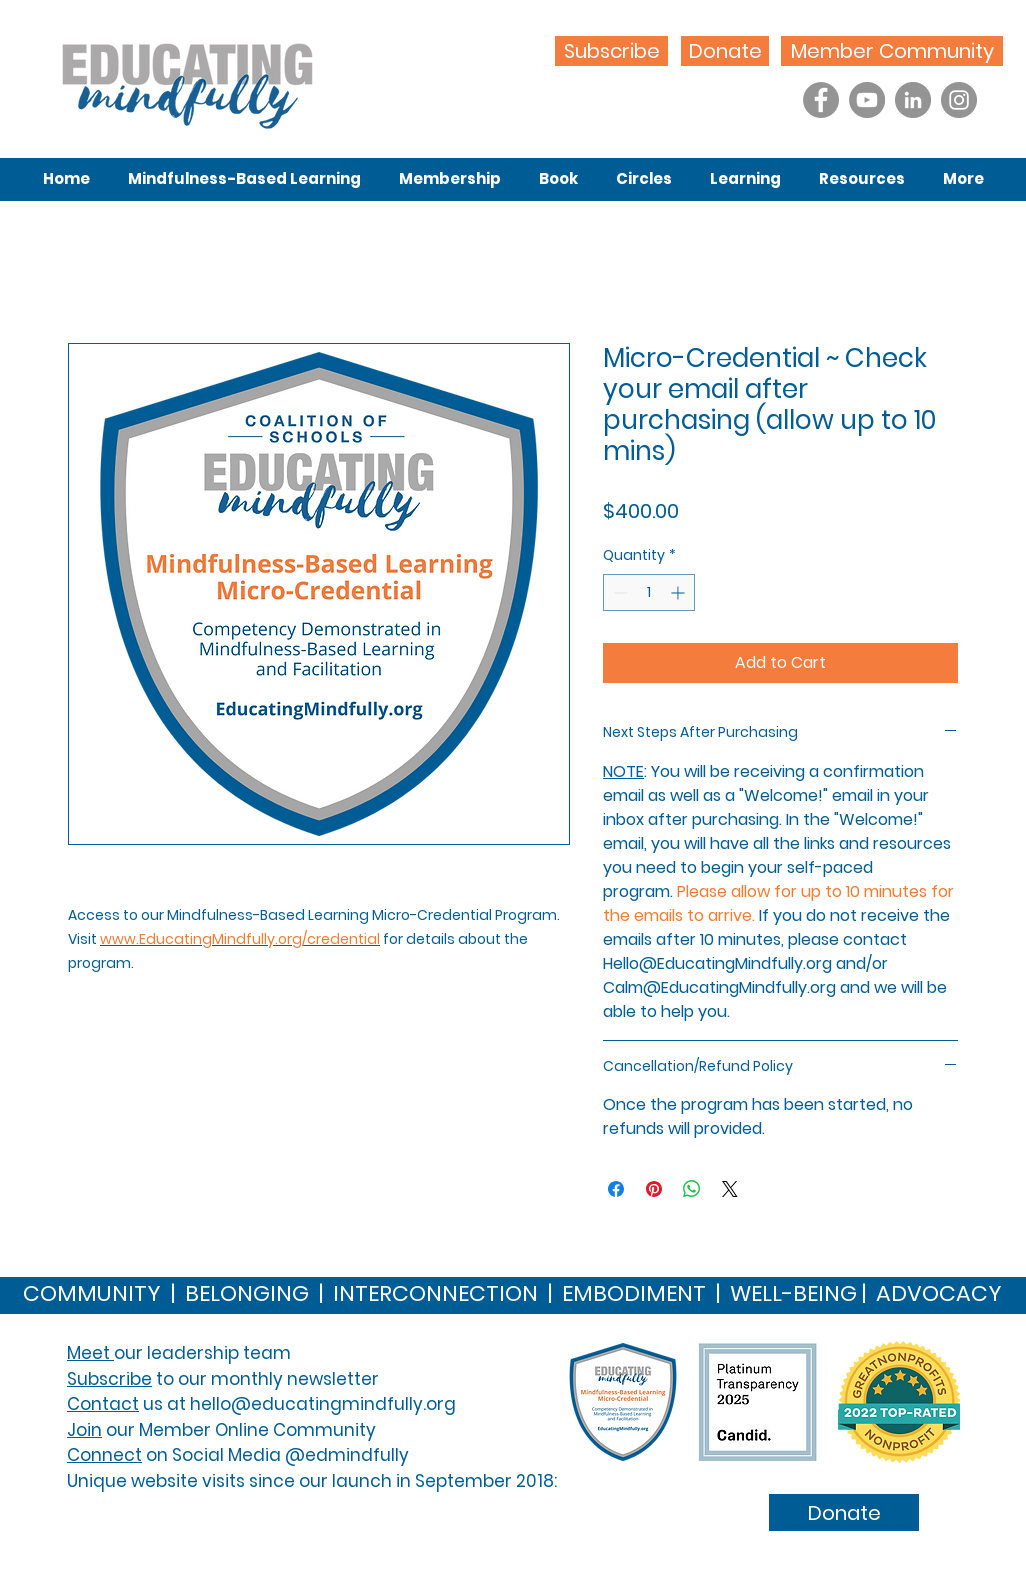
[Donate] (725, 51)
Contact (103, 1404)
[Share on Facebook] (616, 1189)
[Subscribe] (611, 51)
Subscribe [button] (109, 1379)
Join (84, 1430)
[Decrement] (618, 592)
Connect (104, 1455)
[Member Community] (892, 51)
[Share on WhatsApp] (692, 1189)
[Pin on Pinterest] (654, 1189)
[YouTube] (867, 100)
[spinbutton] (649, 592)
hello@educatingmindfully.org (323, 1404)
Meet (90, 1353)
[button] (244, 179)
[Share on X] (730, 1189)
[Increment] (679, 592)
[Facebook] (821, 100)
